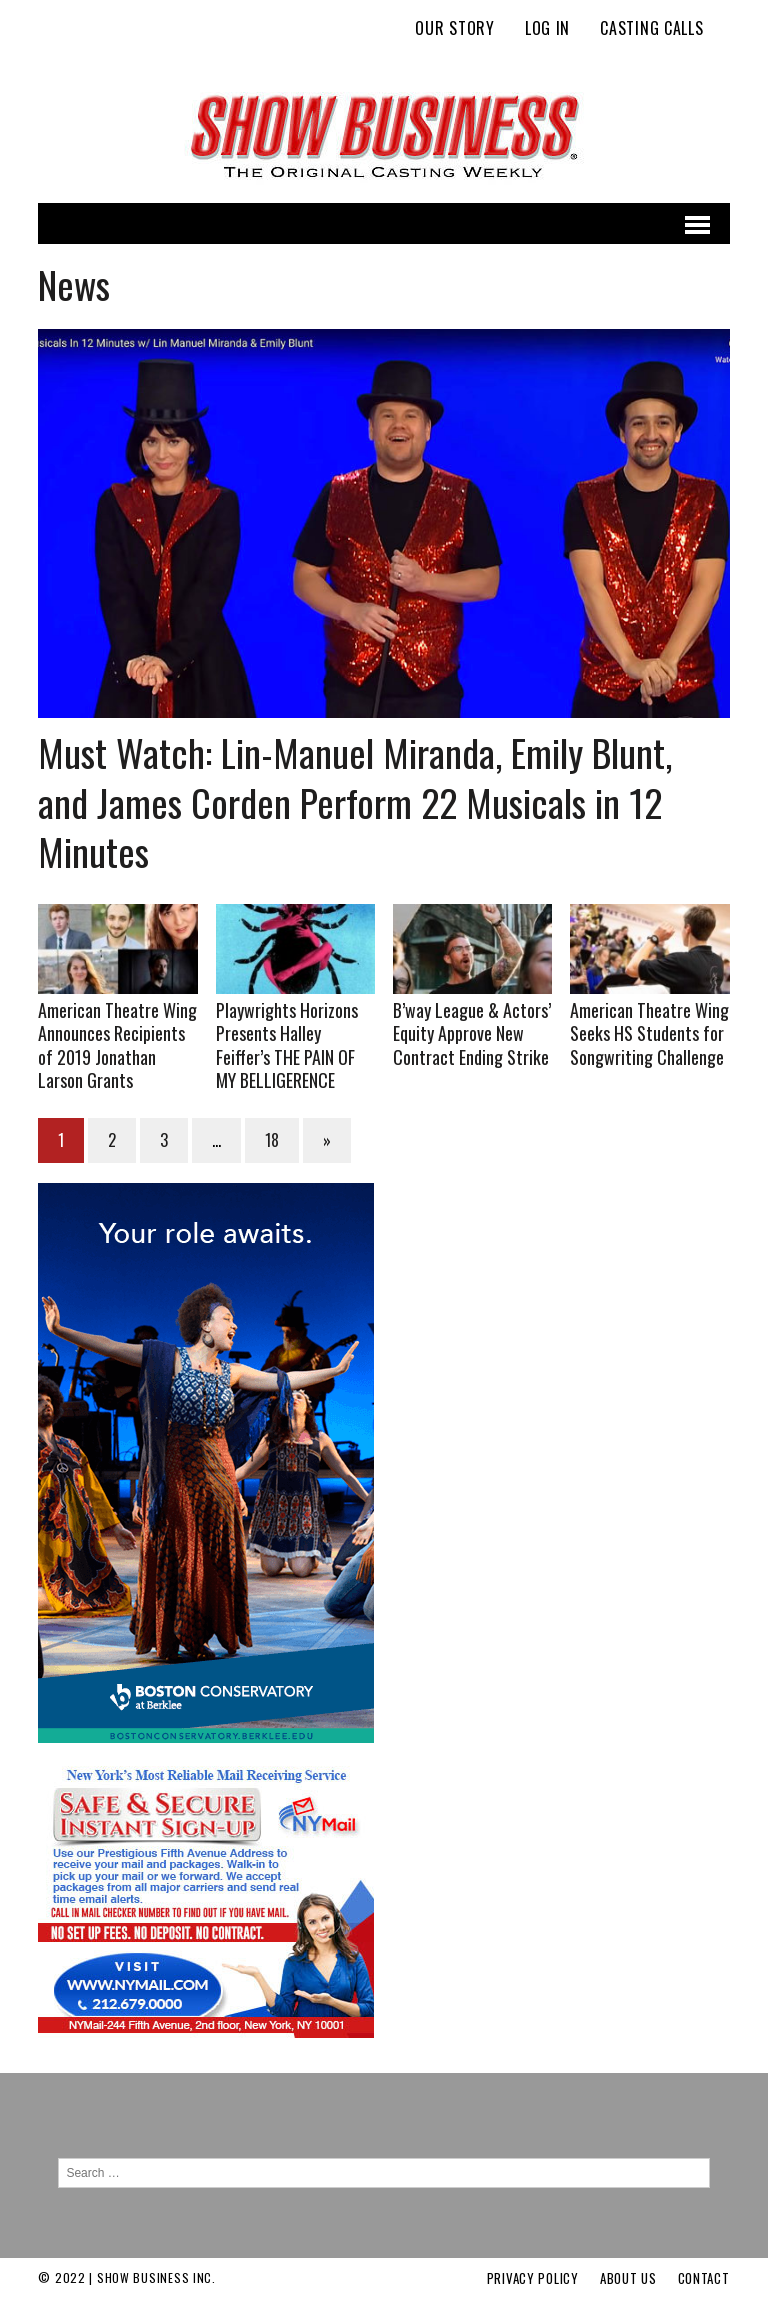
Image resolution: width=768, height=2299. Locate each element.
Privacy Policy (533, 2278)
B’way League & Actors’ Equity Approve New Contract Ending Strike (472, 1033)
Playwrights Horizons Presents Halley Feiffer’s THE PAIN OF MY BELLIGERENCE (287, 1045)
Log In (547, 28)
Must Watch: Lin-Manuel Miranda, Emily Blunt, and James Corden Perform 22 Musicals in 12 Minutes (355, 801)
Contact (704, 2278)
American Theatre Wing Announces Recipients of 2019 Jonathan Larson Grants (117, 1045)
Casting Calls (651, 28)
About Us (628, 2278)
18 (272, 1140)
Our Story (454, 28)
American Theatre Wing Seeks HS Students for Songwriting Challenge (649, 1033)
